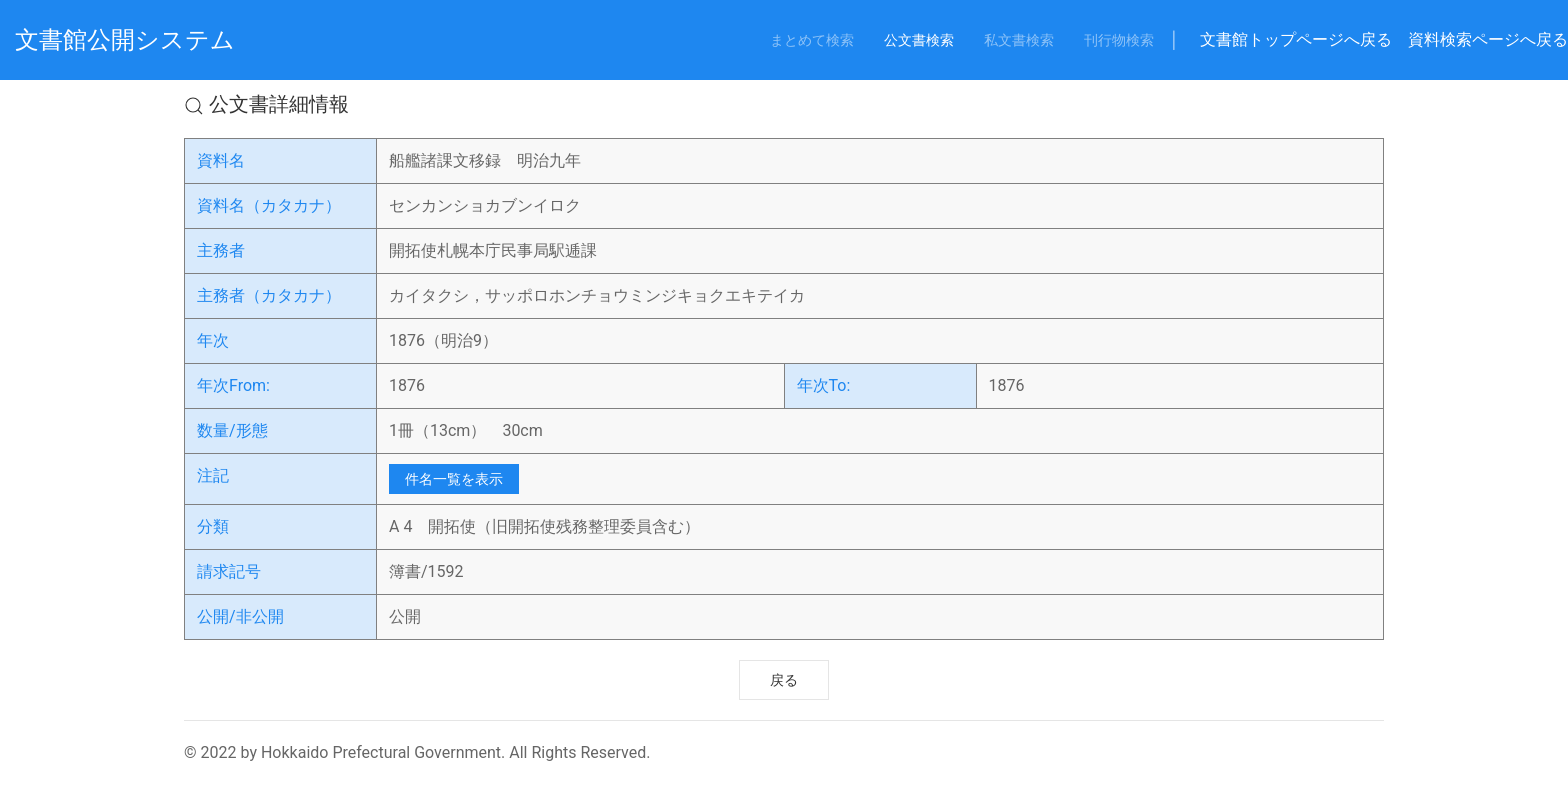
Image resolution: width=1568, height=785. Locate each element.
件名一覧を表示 (454, 479)
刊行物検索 (1119, 40)
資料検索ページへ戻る (1488, 39)
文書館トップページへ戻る (1296, 39)
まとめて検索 (812, 40)
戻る (784, 680)
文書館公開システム (125, 40)
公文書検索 (919, 40)
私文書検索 (1019, 40)
